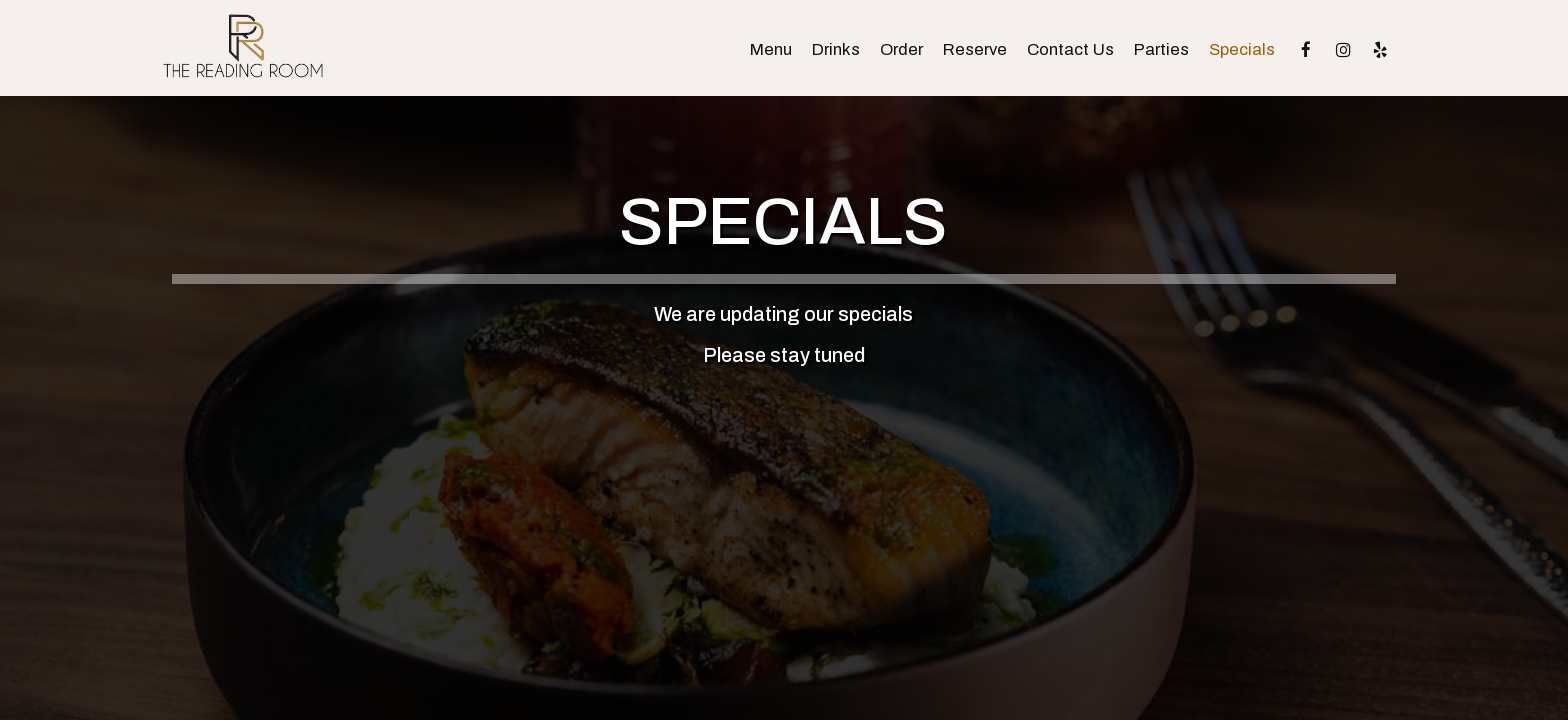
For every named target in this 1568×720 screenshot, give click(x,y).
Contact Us (1070, 49)
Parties (1161, 49)
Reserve (975, 49)
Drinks (836, 49)
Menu (771, 49)
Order (901, 49)
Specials (1242, 49)
